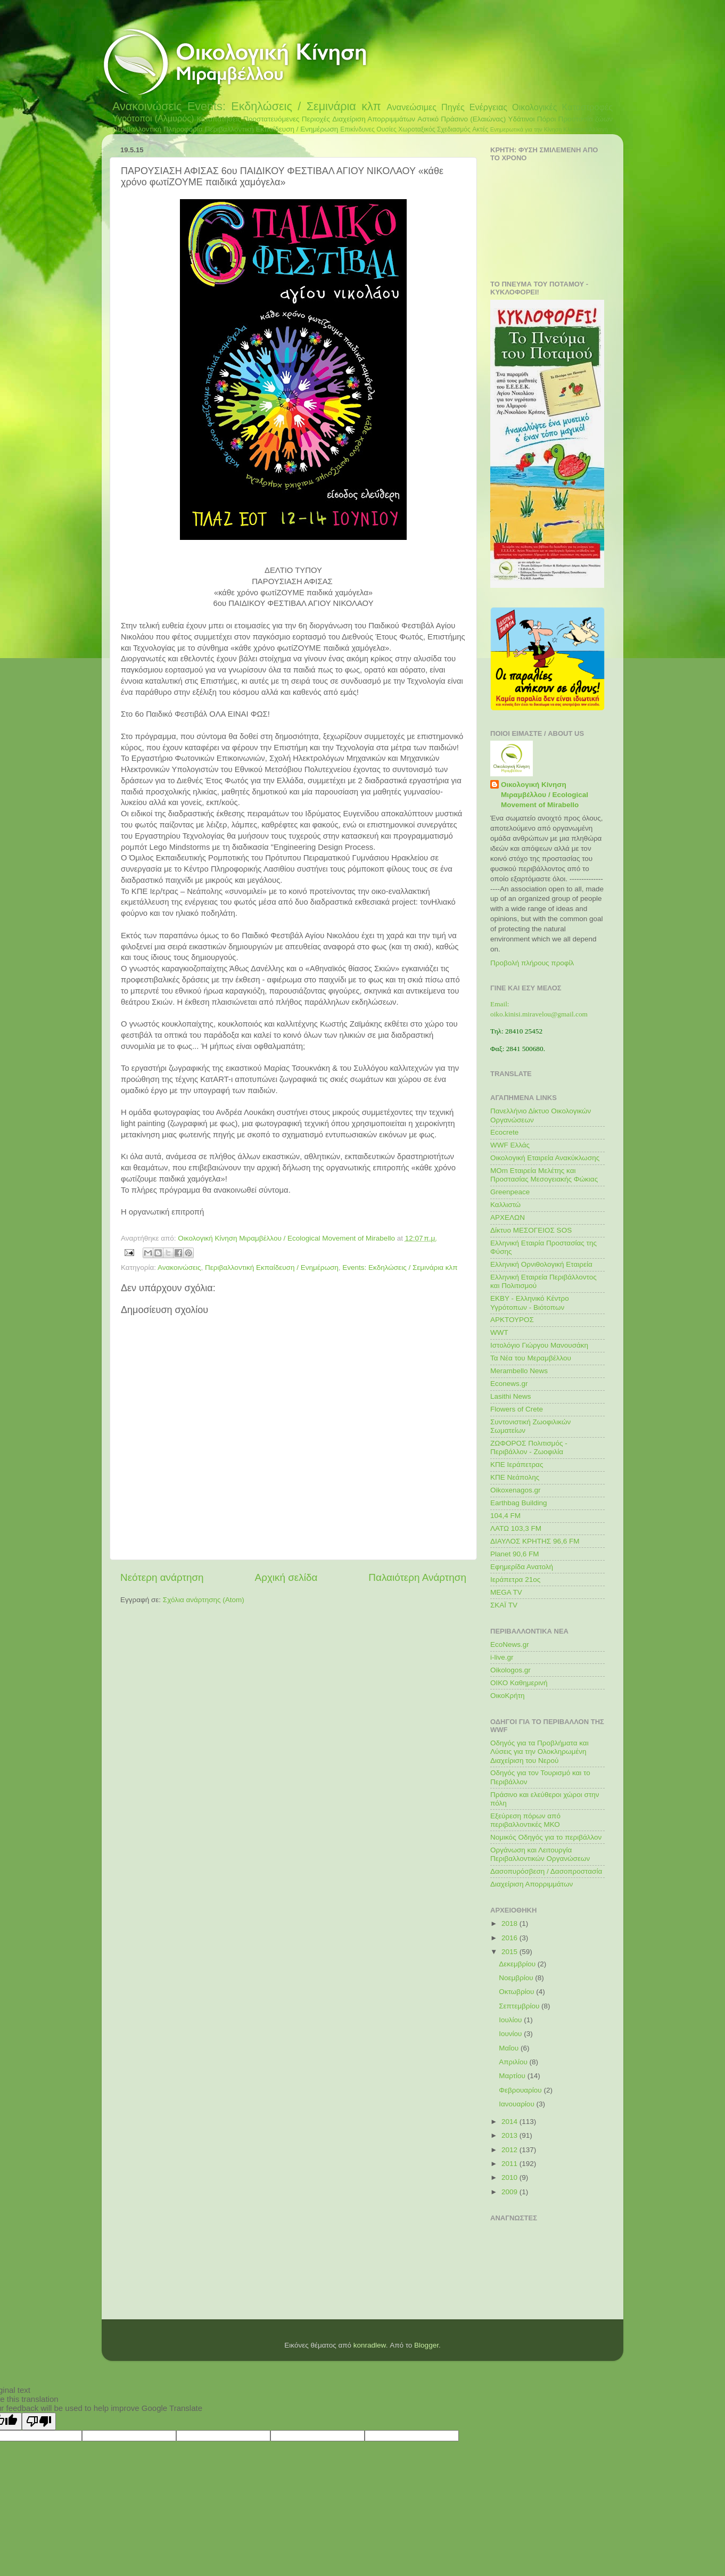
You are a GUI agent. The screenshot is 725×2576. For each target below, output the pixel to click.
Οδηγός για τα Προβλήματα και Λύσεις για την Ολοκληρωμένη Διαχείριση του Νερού (539, 1751)
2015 (510, 1952)
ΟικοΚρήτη (507, 1696)
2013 (510, 2135)
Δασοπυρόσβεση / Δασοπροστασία (546, 1871)
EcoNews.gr (509, 1644)
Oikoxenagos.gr (515, 1490)
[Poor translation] (39, 2421)
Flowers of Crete (516, 1409)
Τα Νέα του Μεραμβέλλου (530, 1358)
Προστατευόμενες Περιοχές (286, 119)
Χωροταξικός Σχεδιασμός (434, 129)
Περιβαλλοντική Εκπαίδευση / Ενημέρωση (272, 129)
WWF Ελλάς (510, 1145)
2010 (510, 2177)
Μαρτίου (513, 2076)
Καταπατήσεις (218, 119)
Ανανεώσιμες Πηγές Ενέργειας (446, 107)
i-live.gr (502, 1657)
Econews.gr (509, 1384)
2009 (510, 2192)
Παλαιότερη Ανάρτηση (417, 1577)
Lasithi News (510, 1396)
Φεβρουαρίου (521, 2090)
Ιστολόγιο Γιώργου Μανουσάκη (539, 1345)
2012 (510, 2150)
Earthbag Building (518, 1503)
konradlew (369, 2345)
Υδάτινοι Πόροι (532, 119)
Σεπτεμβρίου (520, 2006)
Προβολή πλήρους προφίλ (532, 963)
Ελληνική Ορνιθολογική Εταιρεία (541, 1264)
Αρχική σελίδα (286, 1577)
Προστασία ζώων (585, 119)
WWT (499, 1332)
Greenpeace (510, 1192)
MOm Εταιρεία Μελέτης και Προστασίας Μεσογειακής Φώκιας (544, 1175)
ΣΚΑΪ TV (503, 1605)
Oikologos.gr (510, 1670)
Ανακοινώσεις (147, 106)
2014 (510, 2122)
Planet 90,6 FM (514, 1554)
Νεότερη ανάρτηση (162, 1577)
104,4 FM (505, 1516)
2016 (510, 1938)
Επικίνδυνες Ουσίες (368, 129)
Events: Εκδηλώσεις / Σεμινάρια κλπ (284, 106)
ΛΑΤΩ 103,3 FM (515, 1528)
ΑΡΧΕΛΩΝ (507, 1217)
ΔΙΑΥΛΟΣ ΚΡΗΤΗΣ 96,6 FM (534, 1541)
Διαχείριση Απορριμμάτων (373, 119)
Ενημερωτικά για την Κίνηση (526, 129)
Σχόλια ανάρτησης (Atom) (203, 1600)
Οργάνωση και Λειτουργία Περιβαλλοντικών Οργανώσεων (540, 1854)
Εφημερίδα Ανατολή (521, 1567)
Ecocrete (504, 1132)
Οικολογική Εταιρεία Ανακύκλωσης (544, 1158)
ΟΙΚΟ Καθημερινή (519, 1683)
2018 (510, 1923)
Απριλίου (514, 2062)
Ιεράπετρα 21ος (515, 1580)
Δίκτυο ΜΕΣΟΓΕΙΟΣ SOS (531, 1230)
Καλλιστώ (505, 1205)
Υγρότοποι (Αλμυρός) (153, 118)
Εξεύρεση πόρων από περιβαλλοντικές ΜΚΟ (525, 1820)
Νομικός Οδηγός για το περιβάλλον (546, 1837)
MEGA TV (506, 1592)
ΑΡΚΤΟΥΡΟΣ (512, 1320)
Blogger (426, 2345)
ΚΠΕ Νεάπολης (514, 1477)
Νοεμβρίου (517, 1978)
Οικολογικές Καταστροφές (562, 107)
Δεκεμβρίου (518, 1964)
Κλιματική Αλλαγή (585, 129)
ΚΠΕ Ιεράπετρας (516, 1465)
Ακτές (480, 129)
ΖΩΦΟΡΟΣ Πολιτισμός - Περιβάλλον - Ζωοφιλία (528, 1447)
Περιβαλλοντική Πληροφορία (157, 129)
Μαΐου (510, 2048)
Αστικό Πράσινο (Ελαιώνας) (461, 119)
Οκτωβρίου (517, 1992)
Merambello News (519, 1371)
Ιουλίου (511, 2020)
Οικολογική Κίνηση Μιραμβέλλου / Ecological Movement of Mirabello (544, 795)
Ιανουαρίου (517, 2104)
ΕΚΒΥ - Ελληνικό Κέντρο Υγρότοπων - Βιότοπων (529, 1302)
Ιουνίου (511, 2034)
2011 (510, 2164)
